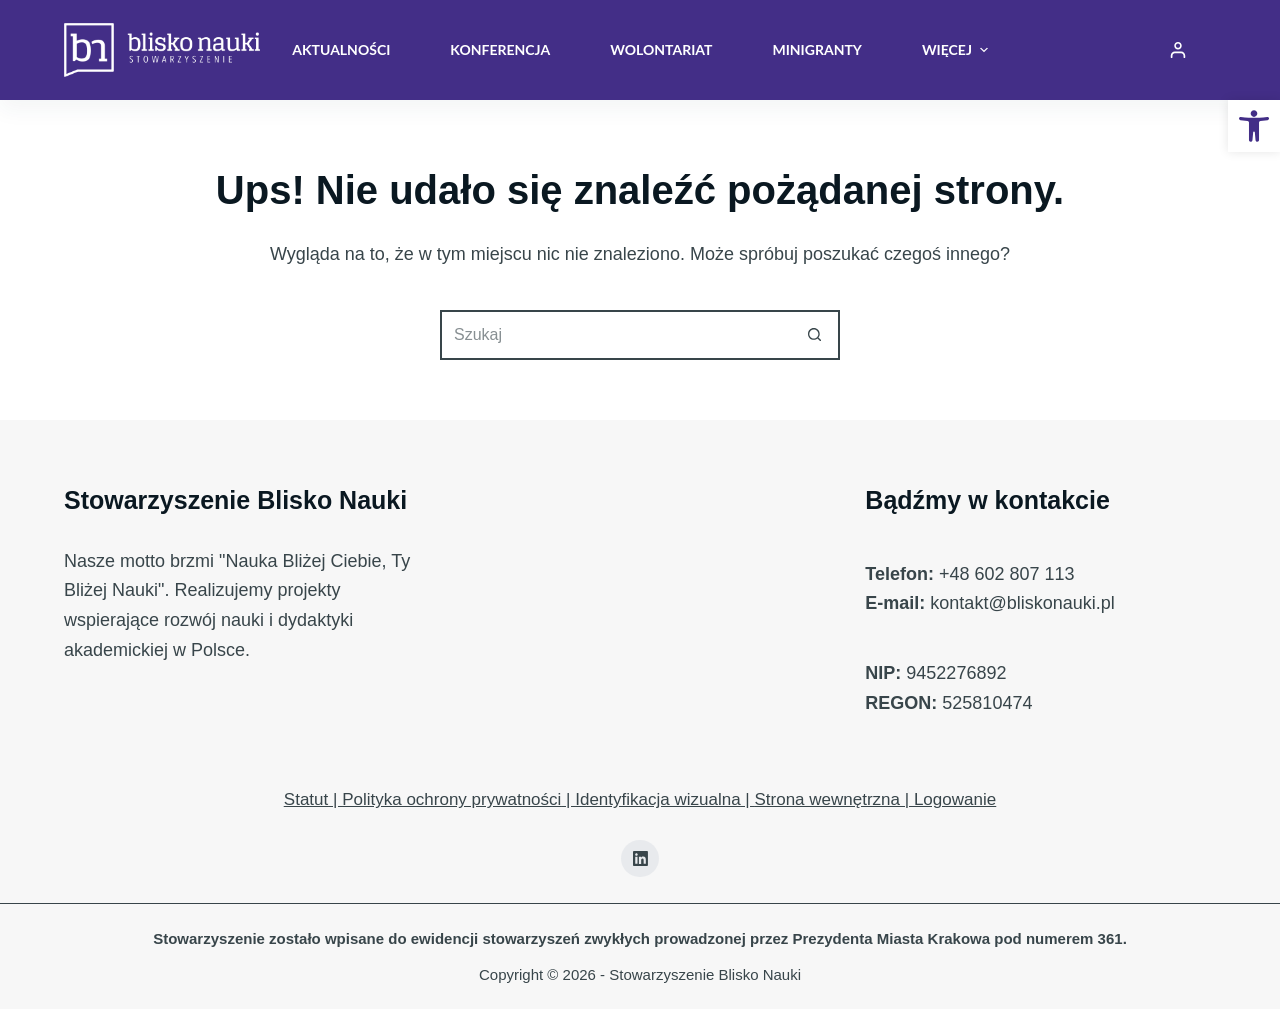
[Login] (1178, 50)
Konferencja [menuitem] (500, 49)
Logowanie (955, 799)
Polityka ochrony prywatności (451, 799)
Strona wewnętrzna (827, 799)
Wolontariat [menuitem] (661, 49)
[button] (1254, 126)
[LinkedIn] (640, 859)
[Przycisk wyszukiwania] (815, 335)
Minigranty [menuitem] (816, 49)
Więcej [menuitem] (955, 50)
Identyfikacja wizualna (657, 799)
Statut (306, 799)
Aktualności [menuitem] (341, 49)
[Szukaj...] (615, 335)
